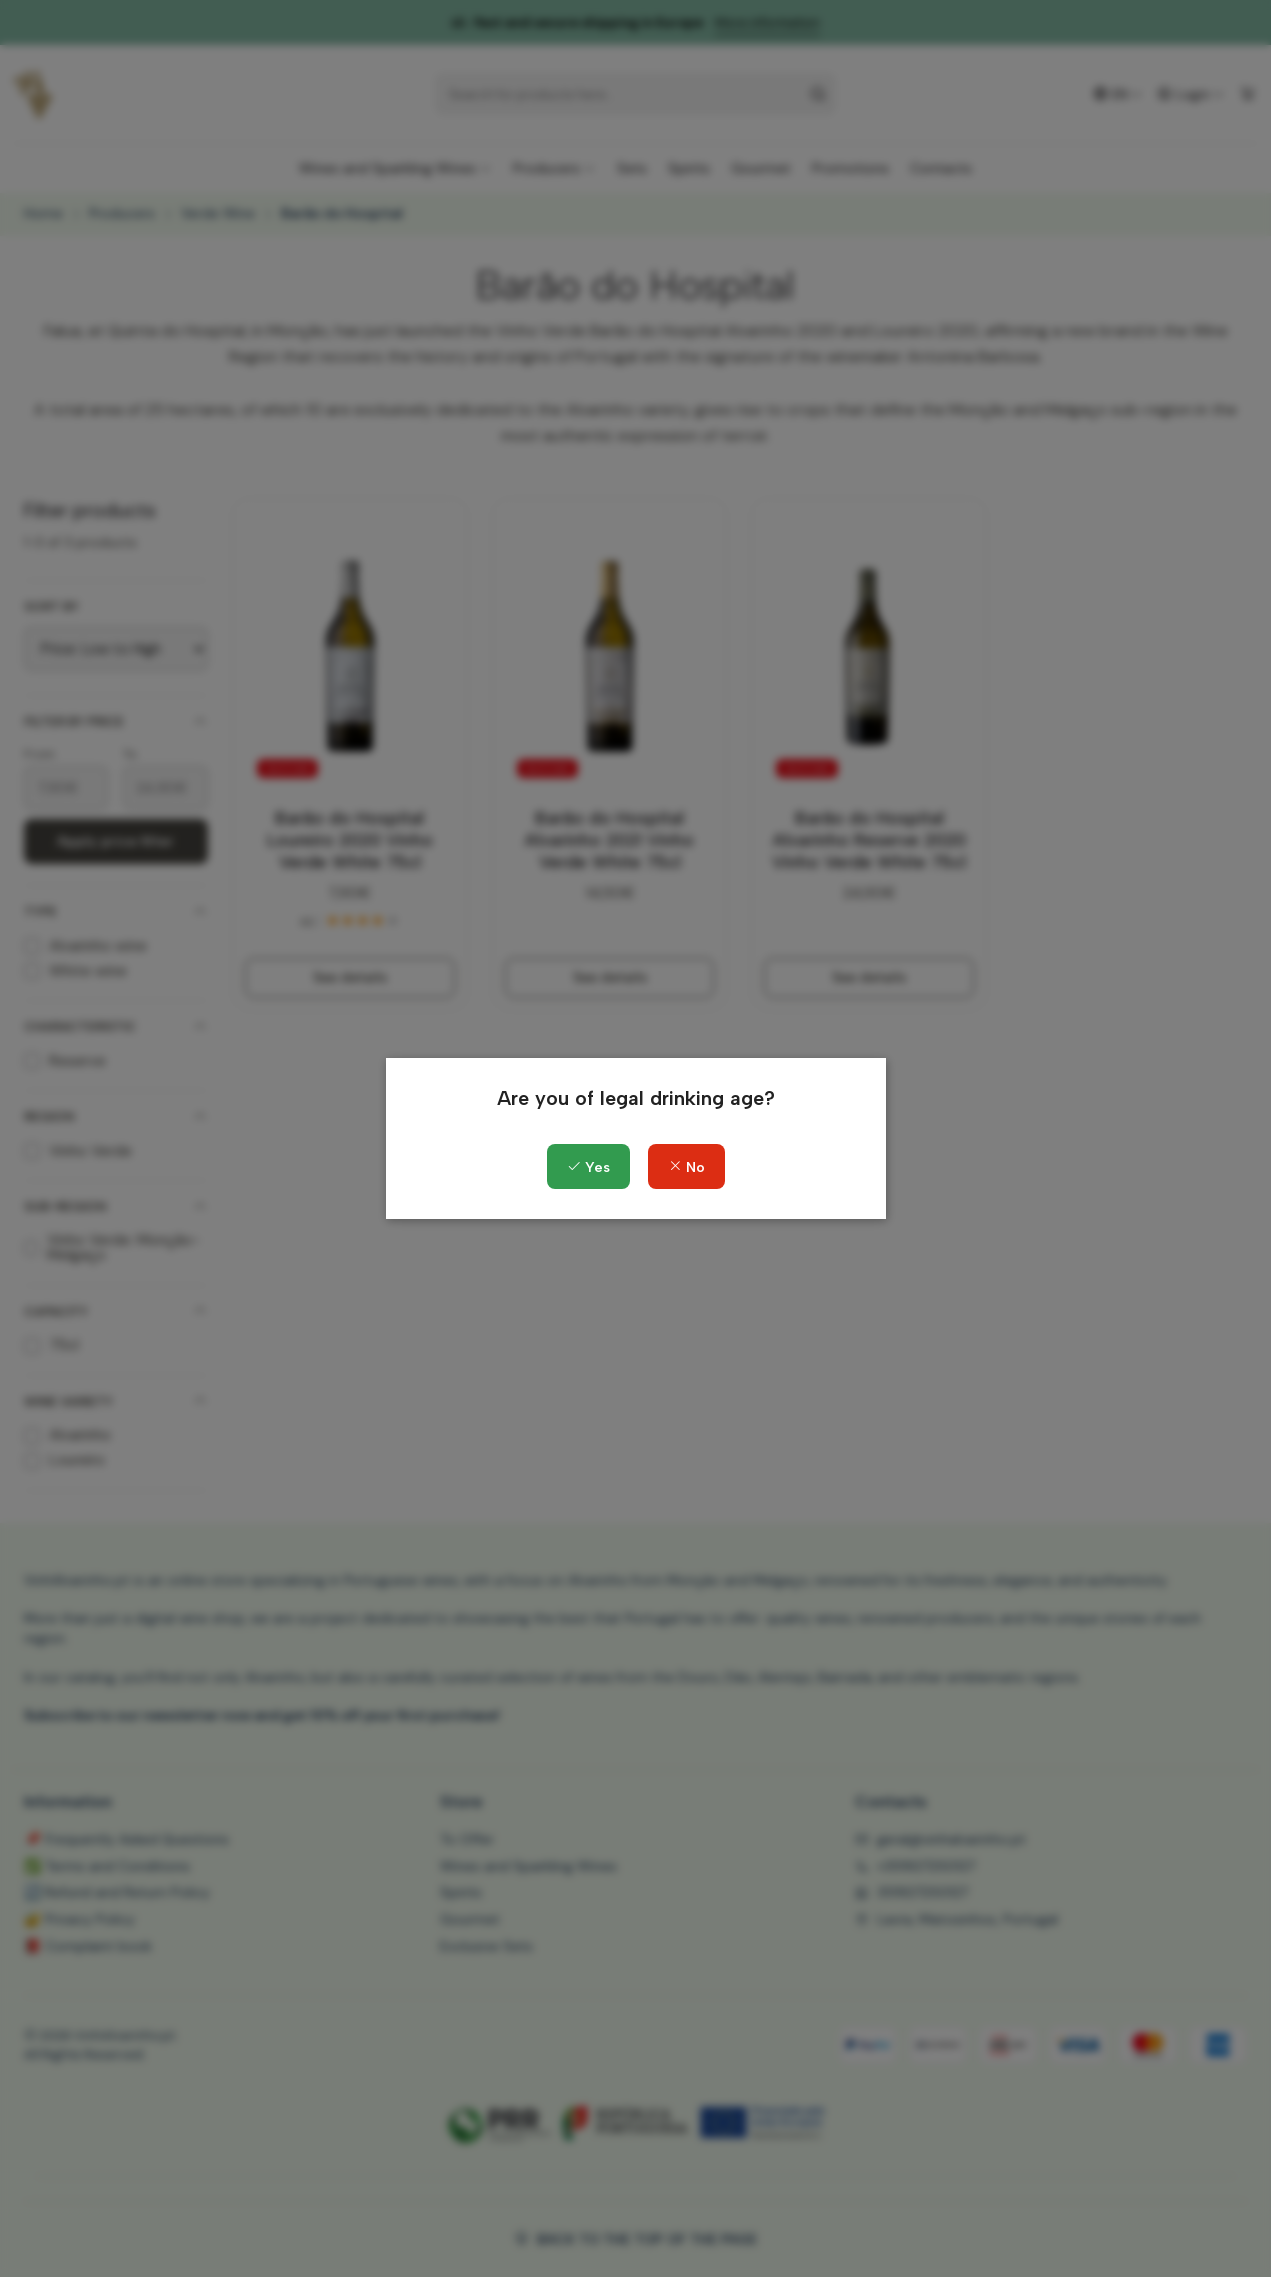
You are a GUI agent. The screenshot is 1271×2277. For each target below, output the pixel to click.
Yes (588, 1167)
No (686, 1167)
